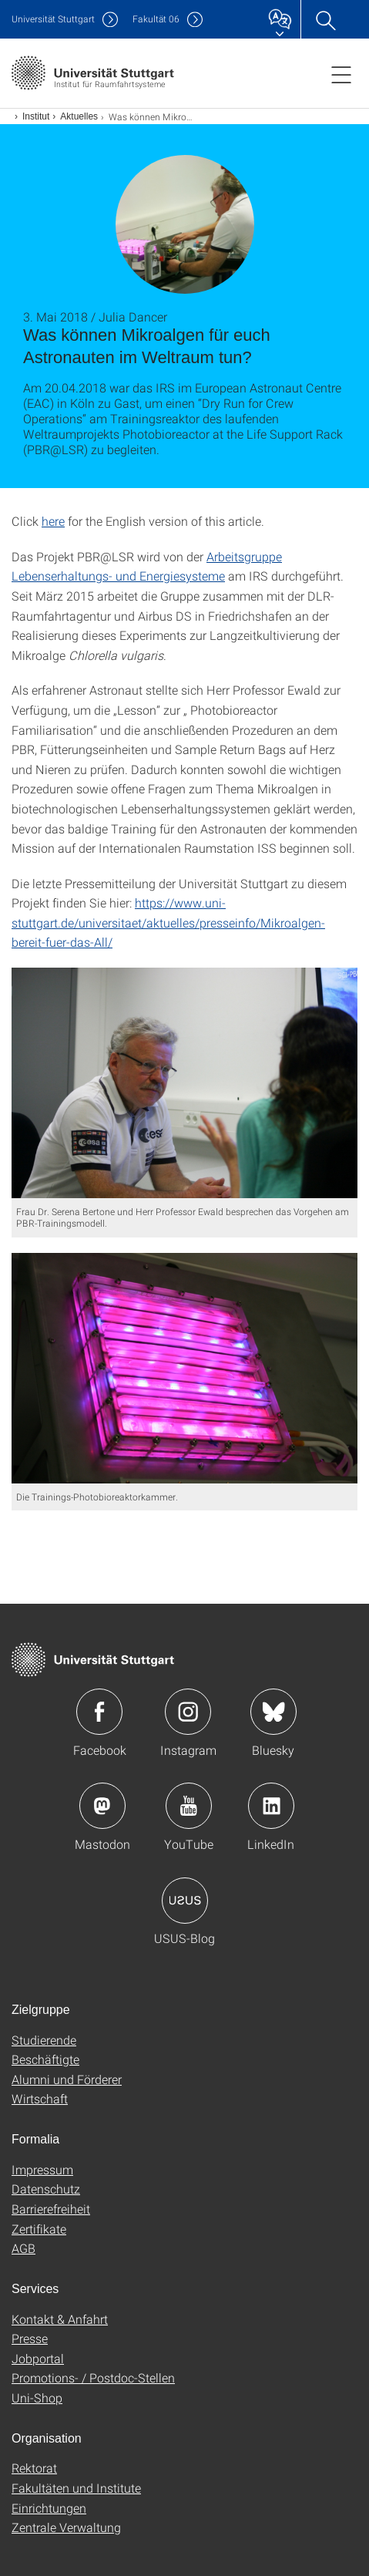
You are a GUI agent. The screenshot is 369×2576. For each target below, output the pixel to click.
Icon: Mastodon (102, 1806)
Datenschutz (46, 2188)
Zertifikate (39, 2229)
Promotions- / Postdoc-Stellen (93, 2377)
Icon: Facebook (99, 1712)
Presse (30, 2338)
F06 (156, 19)
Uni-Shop (37, 2397)
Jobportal (38, 2358)
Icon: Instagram (188, 1712)
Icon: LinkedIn (271, 1806)
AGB (23, 2248)
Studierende (44, 2040)
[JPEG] (184, 1083)
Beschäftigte (45, 2059)
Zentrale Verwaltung (66, 2527)
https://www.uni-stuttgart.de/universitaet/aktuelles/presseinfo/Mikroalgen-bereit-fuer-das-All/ (168, 922)
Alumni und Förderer (67, 2079)
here (53, 521)
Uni (53, 19)
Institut (35, 116)
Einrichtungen (49, 2508)
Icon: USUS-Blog (185, 1900)
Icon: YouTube (189, 1806)
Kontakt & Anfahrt (60, 2319)
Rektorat (34, 2468)
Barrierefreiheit (51, 2209)
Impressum (42, 2169)
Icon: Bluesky (273, 1712)
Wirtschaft (40, 2098)
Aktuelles (79, 116)
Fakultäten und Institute (76, 2488)
